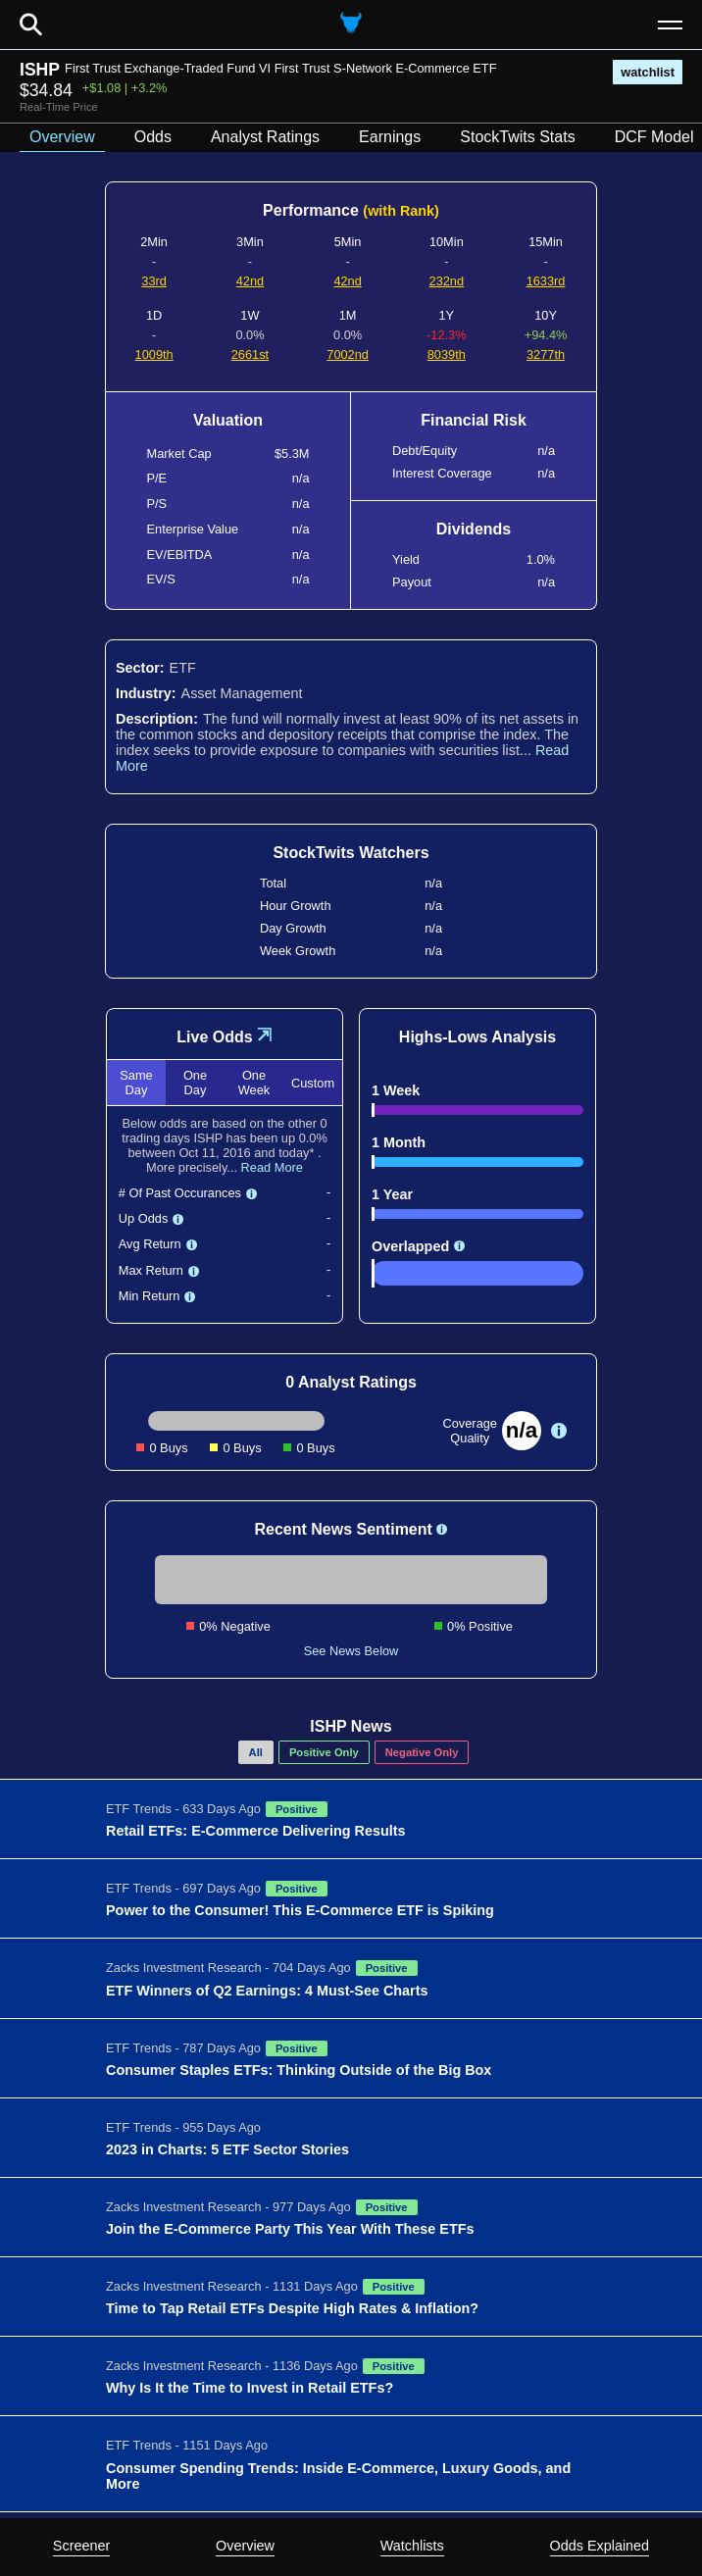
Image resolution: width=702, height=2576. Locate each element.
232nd (447, 281)
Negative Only (422, 1752)
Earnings (390, 136)
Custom (312, 1083)
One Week (254, 1082)
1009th (154, 354)
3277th (545, 354)
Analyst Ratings (265, 136)
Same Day (136, 1082)
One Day (195, 1082)
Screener (81, 2545)
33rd (154, 281)
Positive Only (324, 1752)
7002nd (347, 354)
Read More (272, 1167)
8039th (446, 354)
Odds (153, 136)
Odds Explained (600, 2545)
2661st (250, 354)
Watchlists (412, 2545)
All (256, 1752)
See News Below (351, 1650)
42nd (250, 281)
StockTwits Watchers (350, 852)
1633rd (546, 281)
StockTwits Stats (517, 136)
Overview (245, 2545)
